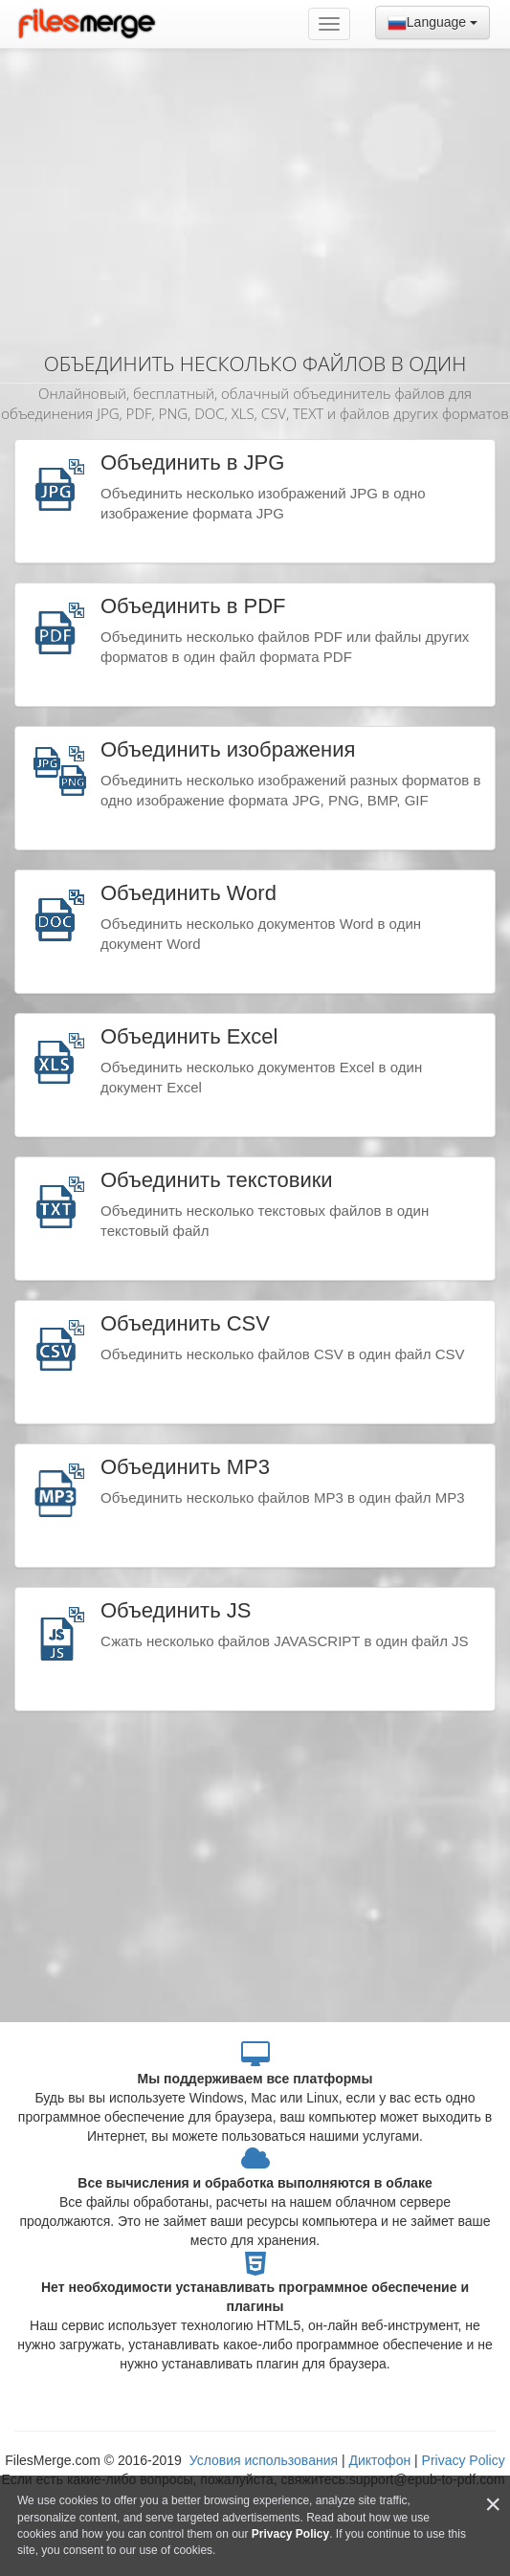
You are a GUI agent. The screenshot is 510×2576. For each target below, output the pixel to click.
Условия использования (265, 2460)
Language (432, 23)
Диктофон (379, 2460)
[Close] (492, 2504)
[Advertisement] (255, 191)
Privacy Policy (463, 2460)
